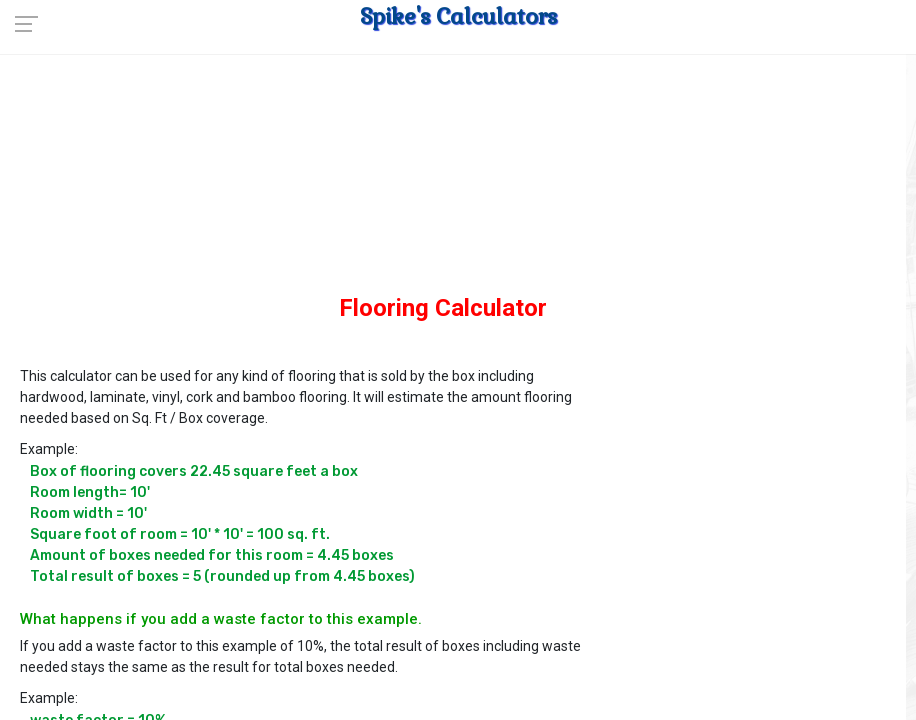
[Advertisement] (443, 190)
